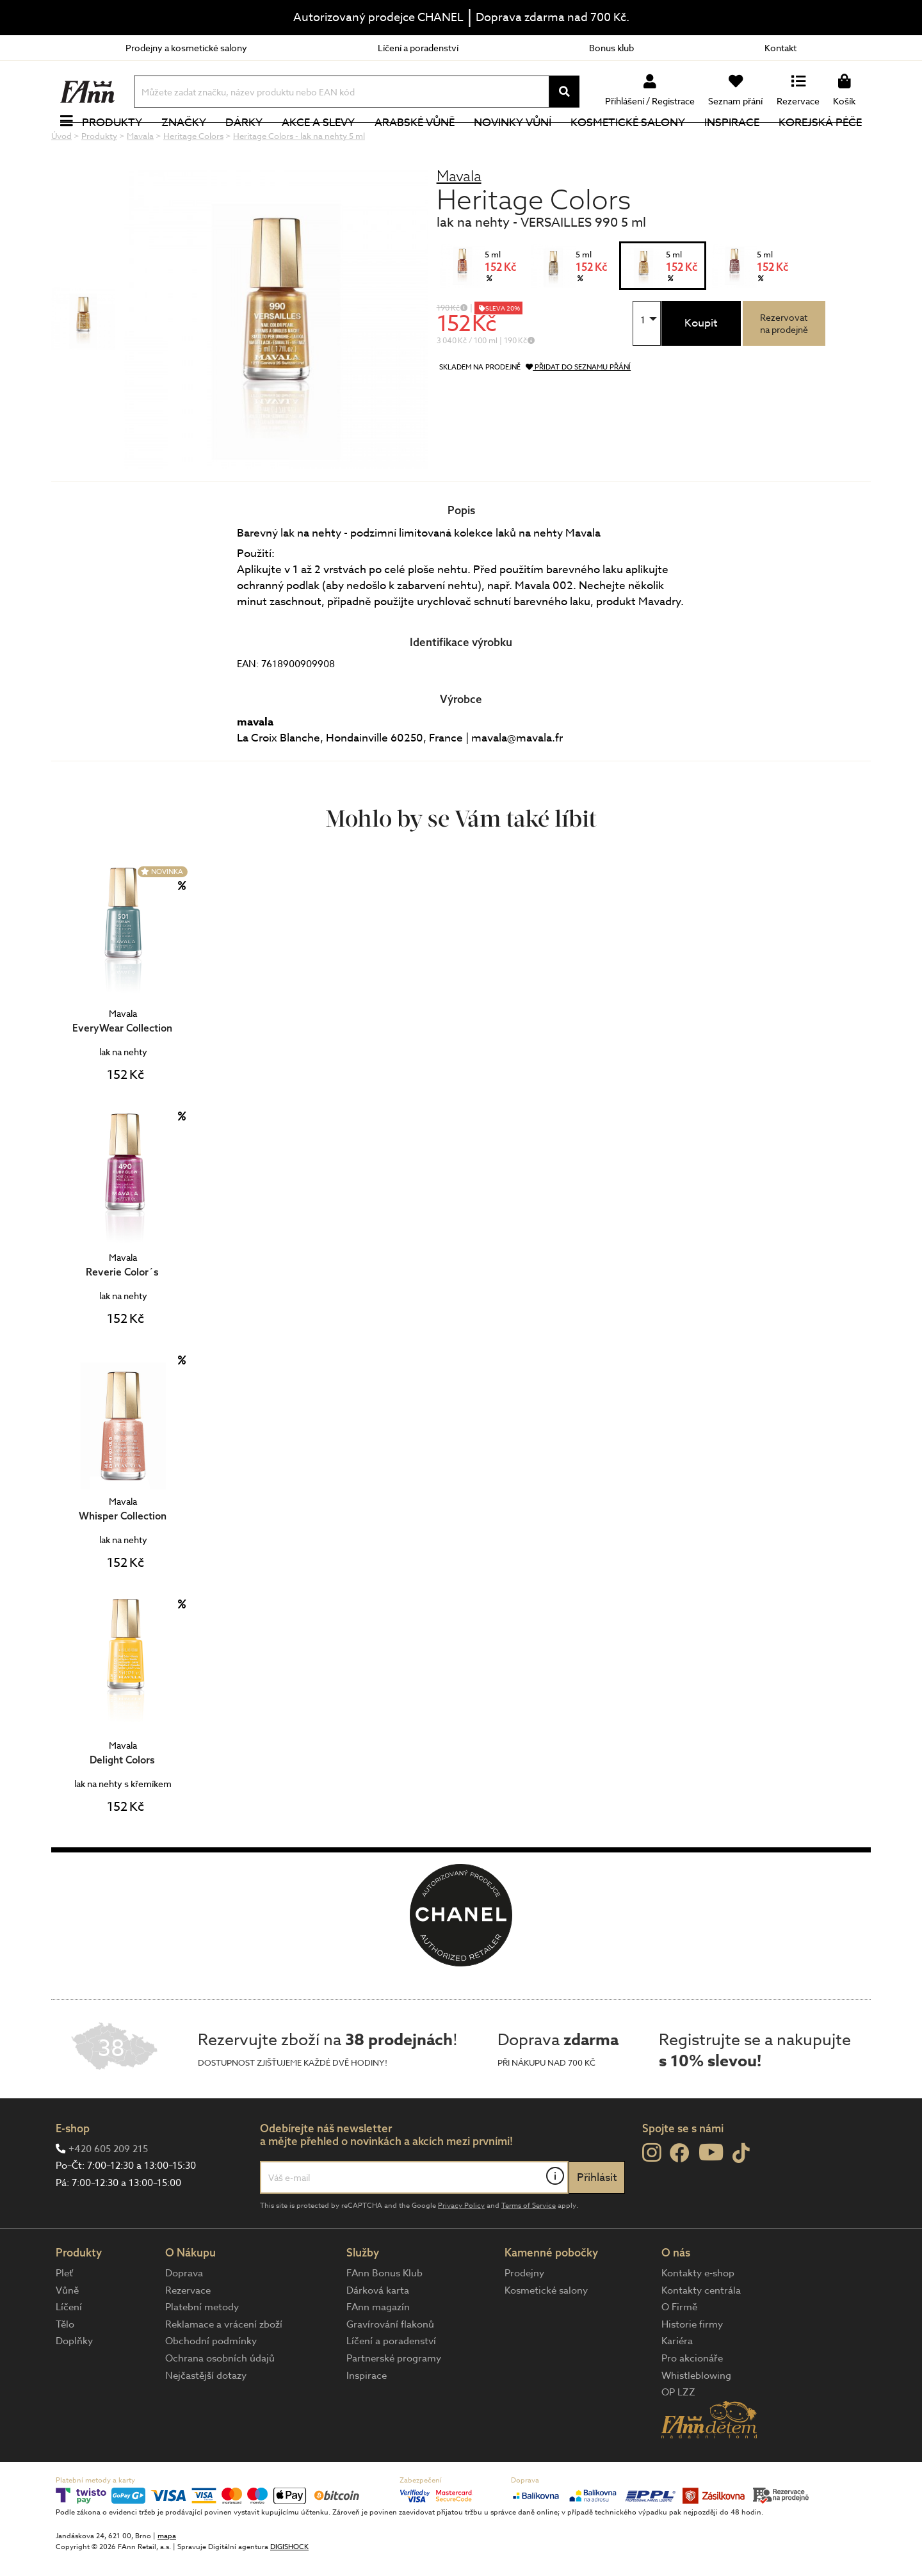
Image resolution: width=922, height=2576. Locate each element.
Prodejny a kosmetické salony (186, 48)
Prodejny (524, 2316)
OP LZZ (678, 2435)
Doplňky (74, 2384)
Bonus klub (611, 48)
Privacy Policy (461, 2248)
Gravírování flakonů (390, 2367)
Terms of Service (528, 2248)
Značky (183, 144)
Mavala (459, 218)
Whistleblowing (696, 2418)
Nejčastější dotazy (206, 2418)
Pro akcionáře (692, 2401)
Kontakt (780, 48)
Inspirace (731, 144)
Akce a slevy (318, 144)
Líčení (69, 2350)
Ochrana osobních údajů (220, 2401)
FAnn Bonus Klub (384, 2316)
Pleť (64, 2316)
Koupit (701, 366)
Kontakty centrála (701, 2333)
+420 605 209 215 (108, 2192)
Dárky (244, 144)
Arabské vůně (415, 144)
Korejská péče (820, 144)
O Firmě (679, 2350)
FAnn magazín (378, 2350)
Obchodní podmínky (211, 2384)
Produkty (112, 144)
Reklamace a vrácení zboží (223, 2367)
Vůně (67, 2333)
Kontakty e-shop (697, 2316)
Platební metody (202, 2350)
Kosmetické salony (627, 144)
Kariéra (677, 2384)
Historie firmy (692, 2367)
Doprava (184, 2316)
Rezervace (188, 2333)
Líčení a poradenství (418, 48)
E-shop (73, 2171)
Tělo (65, 2367)
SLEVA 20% (502, 350)
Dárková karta (377, 2333)
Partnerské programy (393, 2401)
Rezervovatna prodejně (784, 366)
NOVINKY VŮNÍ (512, 144)
